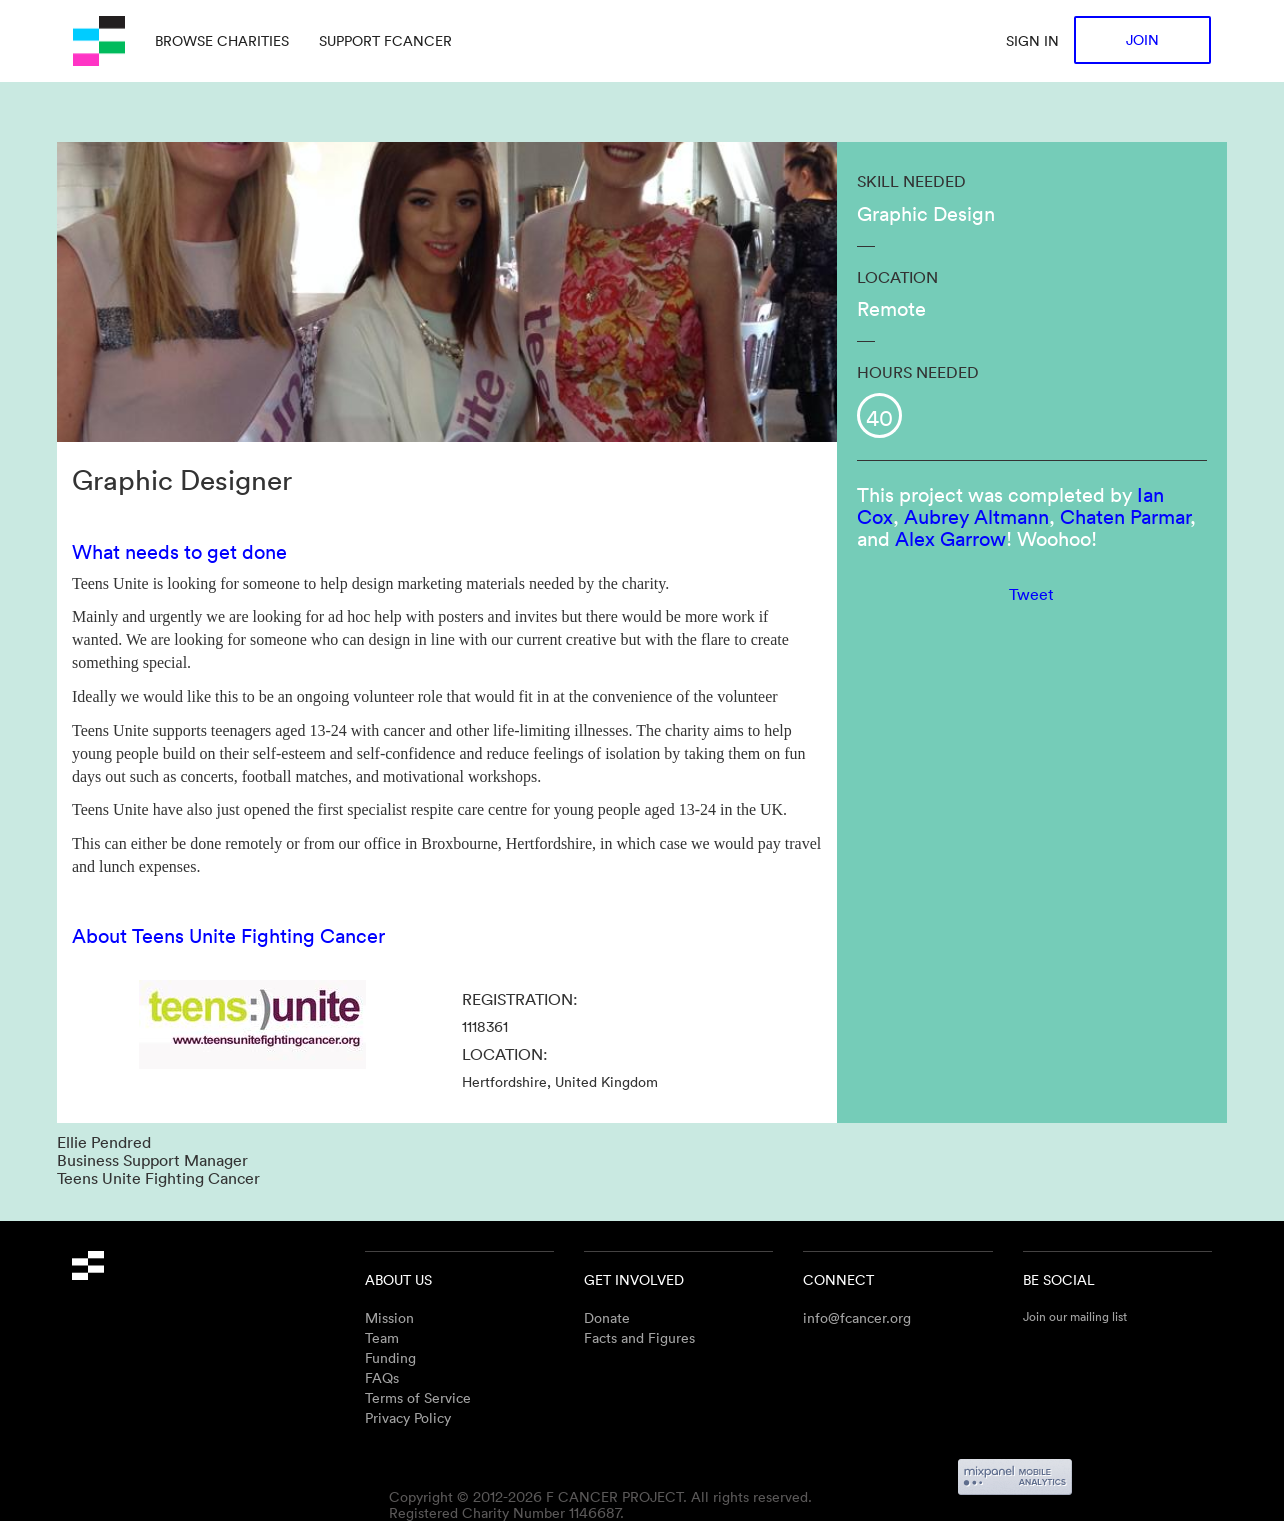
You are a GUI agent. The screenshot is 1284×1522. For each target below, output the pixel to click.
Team (382, 1337)
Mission (389, 1317)
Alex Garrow (950, 538)
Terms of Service (418, 1397)
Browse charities (222, 40)
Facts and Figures (639, 1337)
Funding (390, 1357)
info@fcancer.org (857, 1317)
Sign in (1032, 40)
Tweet (1031, 594)
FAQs (382, 1377)
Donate (607, 1317)
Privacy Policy (408, 1417)
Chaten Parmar (1125, 516)
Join (1142, 39)
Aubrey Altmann (976, 516)
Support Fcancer (385, 40)
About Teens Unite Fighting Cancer (228, 935)
